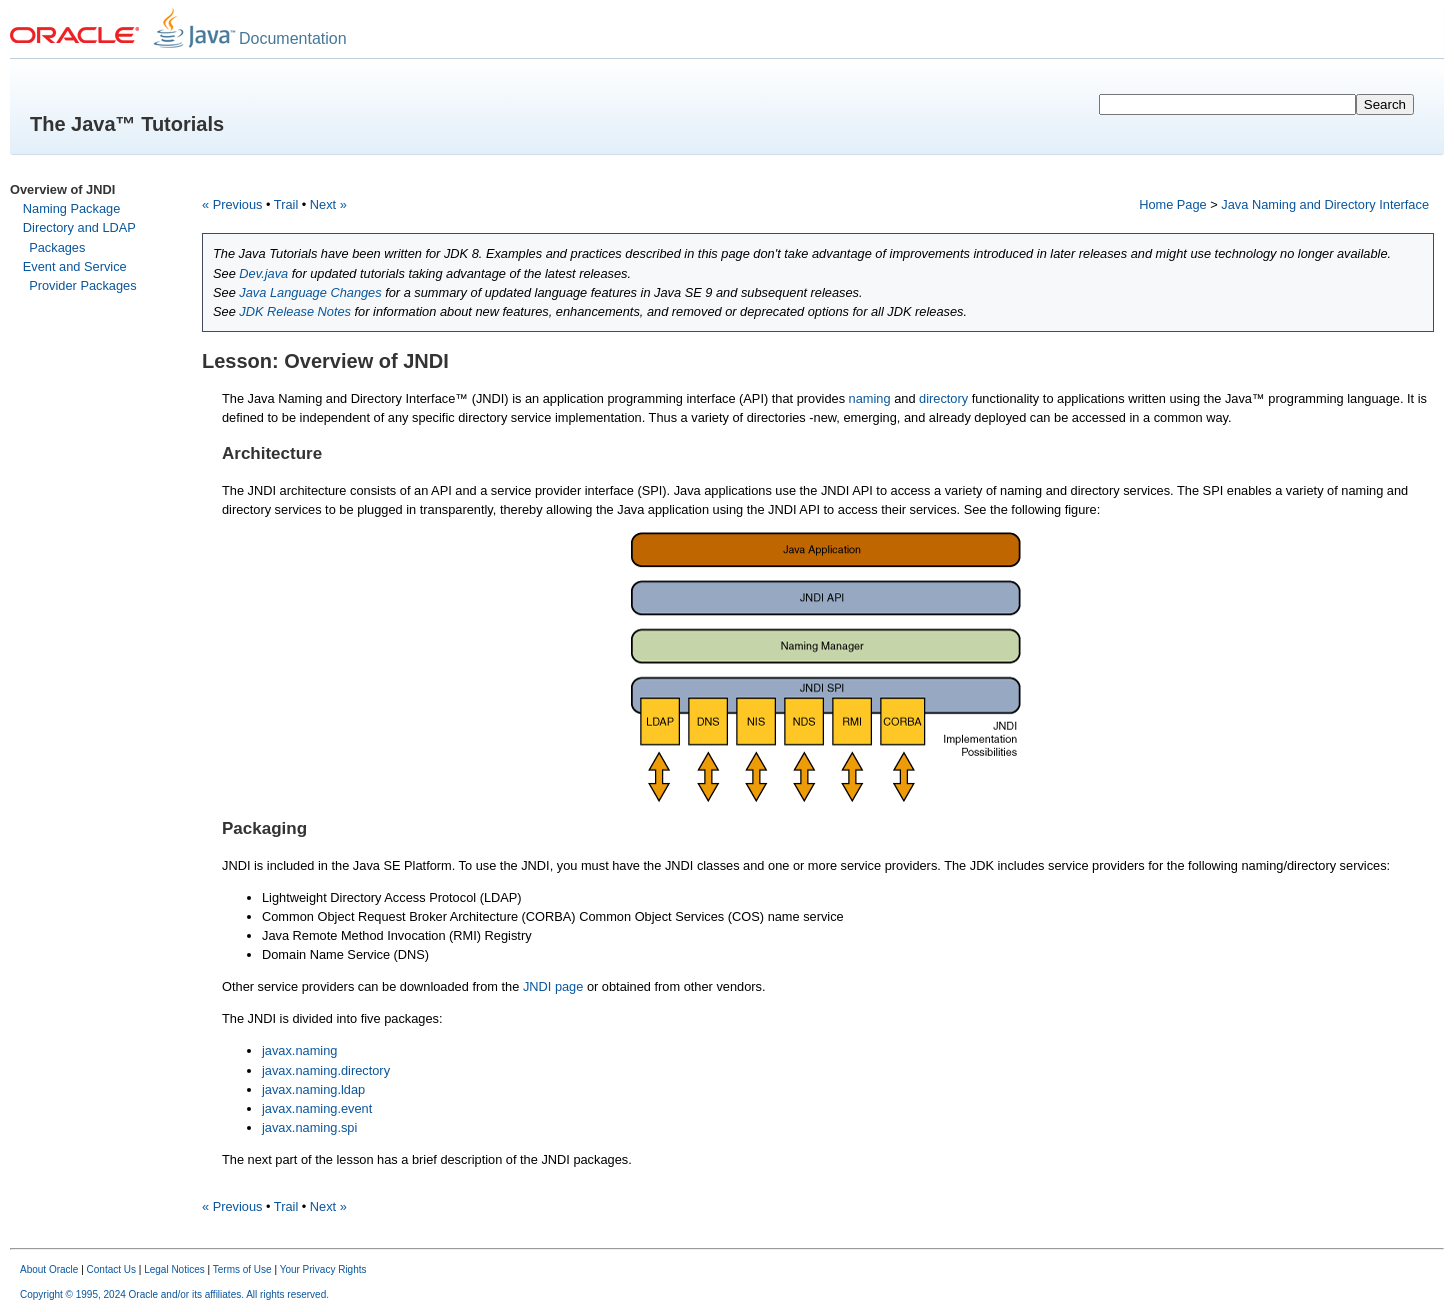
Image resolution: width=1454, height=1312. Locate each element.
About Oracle (49, 1269)
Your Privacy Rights (323, 1269)
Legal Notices (174, 1269)
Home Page (1173, 204)
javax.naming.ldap (313, 1089)
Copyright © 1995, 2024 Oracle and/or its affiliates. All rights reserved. (174, 1294)
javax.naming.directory (326, 1070)
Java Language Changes (310, 292)
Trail (286, 204)
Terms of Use (242, 1269)
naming (870, 398)
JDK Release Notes (295, 311)
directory (943, 398)
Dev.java (263, 273)
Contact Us (111, 1269)
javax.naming (299, 1050)
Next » (328, 204)
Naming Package (71, 208)
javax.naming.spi (309, 1127)
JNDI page (553, 986)
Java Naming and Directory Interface (1325, 204)
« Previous (232, 204)
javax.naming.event (317, 1108)
